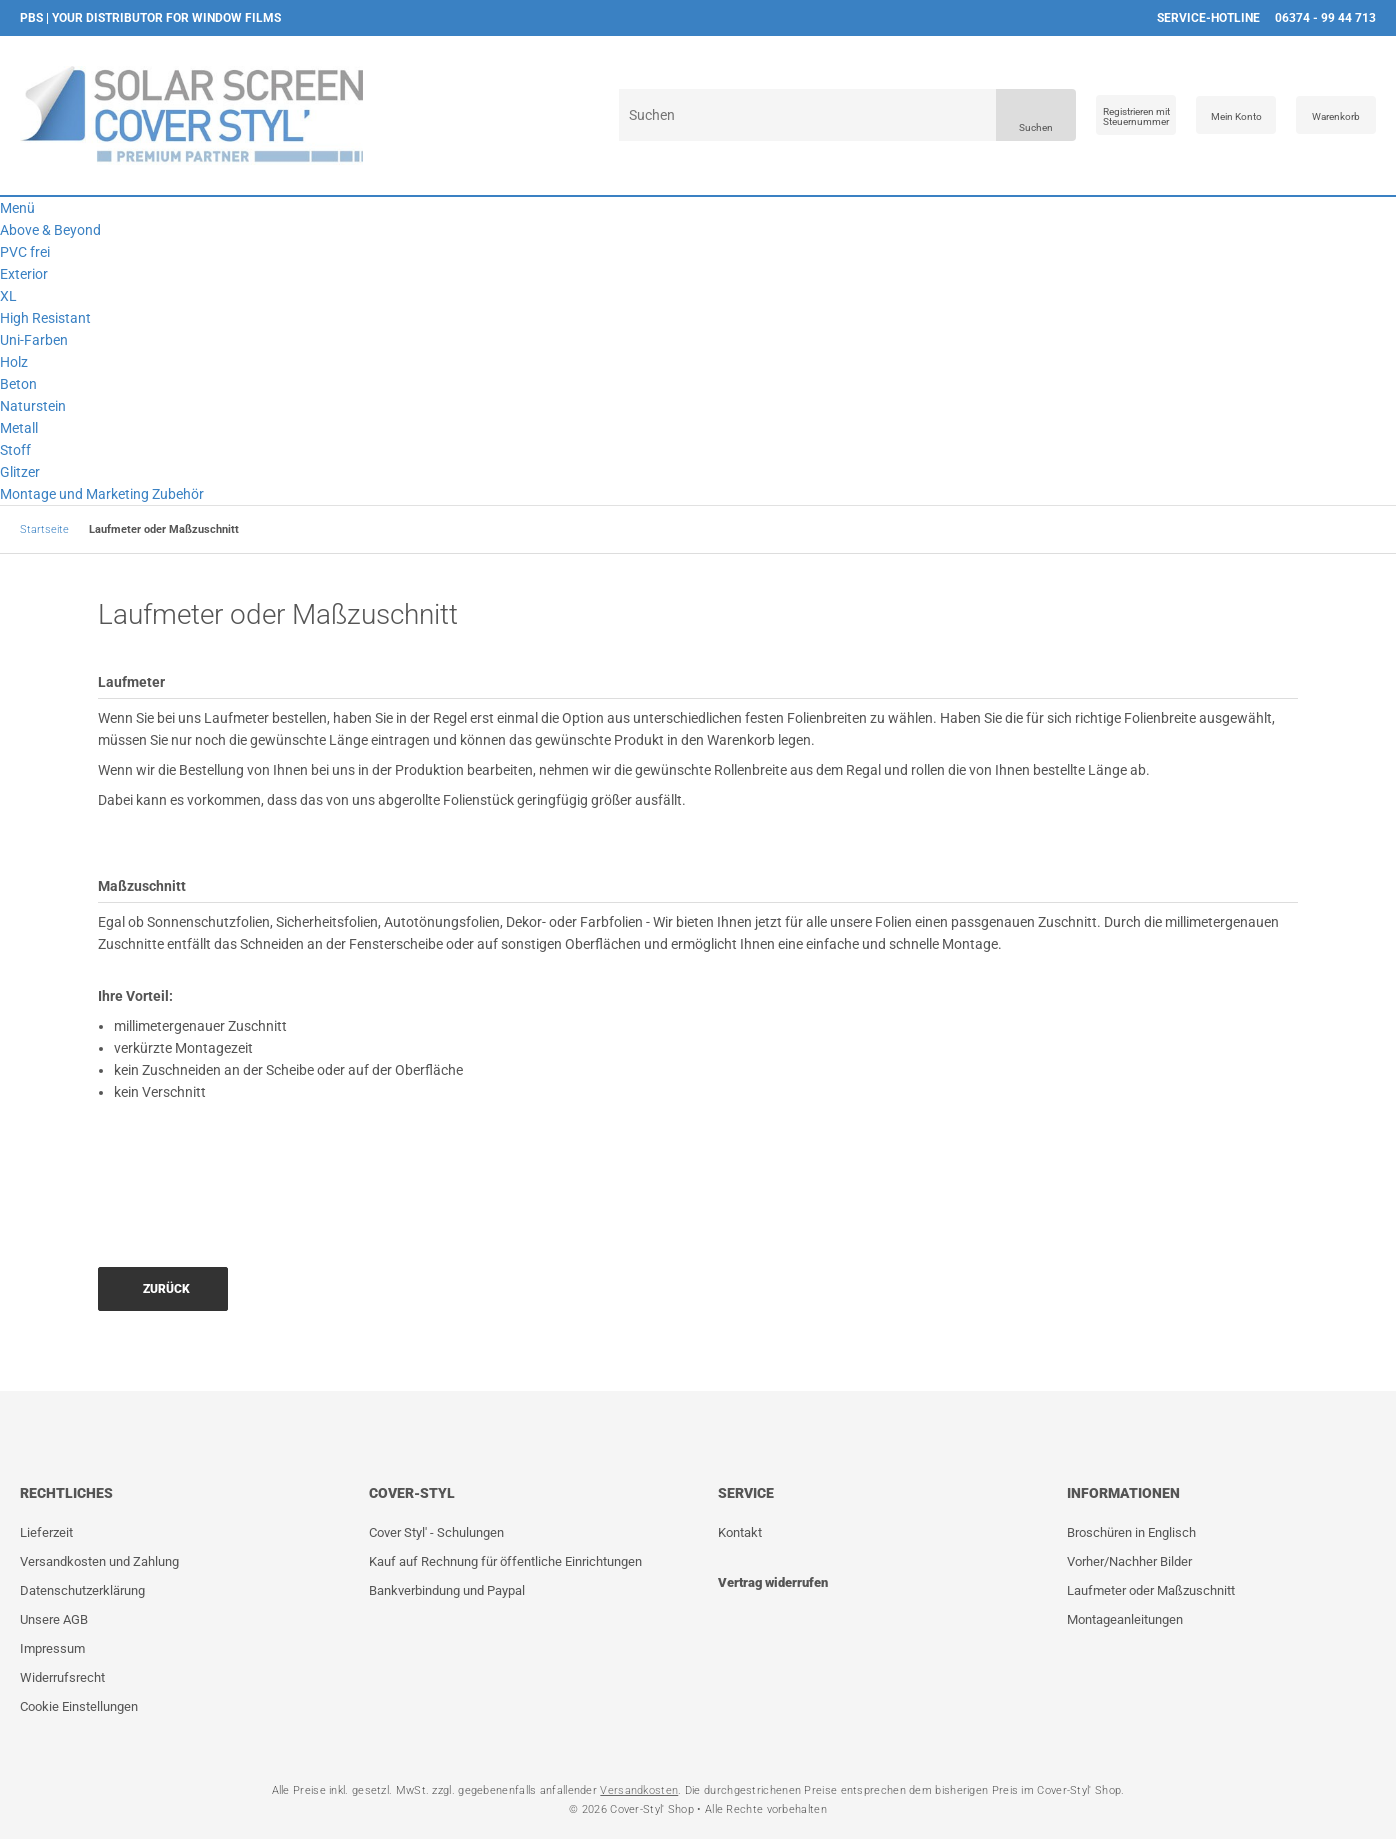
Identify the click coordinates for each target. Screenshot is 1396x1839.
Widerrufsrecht (62, 1677)
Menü (17, 208)
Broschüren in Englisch (1131, 1532)
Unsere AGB (54, 1619)
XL (8, 296)
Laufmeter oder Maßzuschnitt (1151, 1590)
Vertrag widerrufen (773, 1582)
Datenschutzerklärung (82, 1590)
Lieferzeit (46, 1532)
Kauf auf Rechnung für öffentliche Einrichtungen (505, 1561)
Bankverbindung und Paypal (447, 1590)
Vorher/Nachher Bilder (1129, 1561)
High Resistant (45, 318)
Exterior (24, 274)
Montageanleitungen (1125, 1619)
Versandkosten (639, 1790)
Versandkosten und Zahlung (99, 1561)
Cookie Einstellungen (79, 1706)
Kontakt (740, 1532)
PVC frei (25, 252)
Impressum (52, 1648)
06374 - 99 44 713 (1325, 18)
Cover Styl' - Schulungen (436, 1532)
